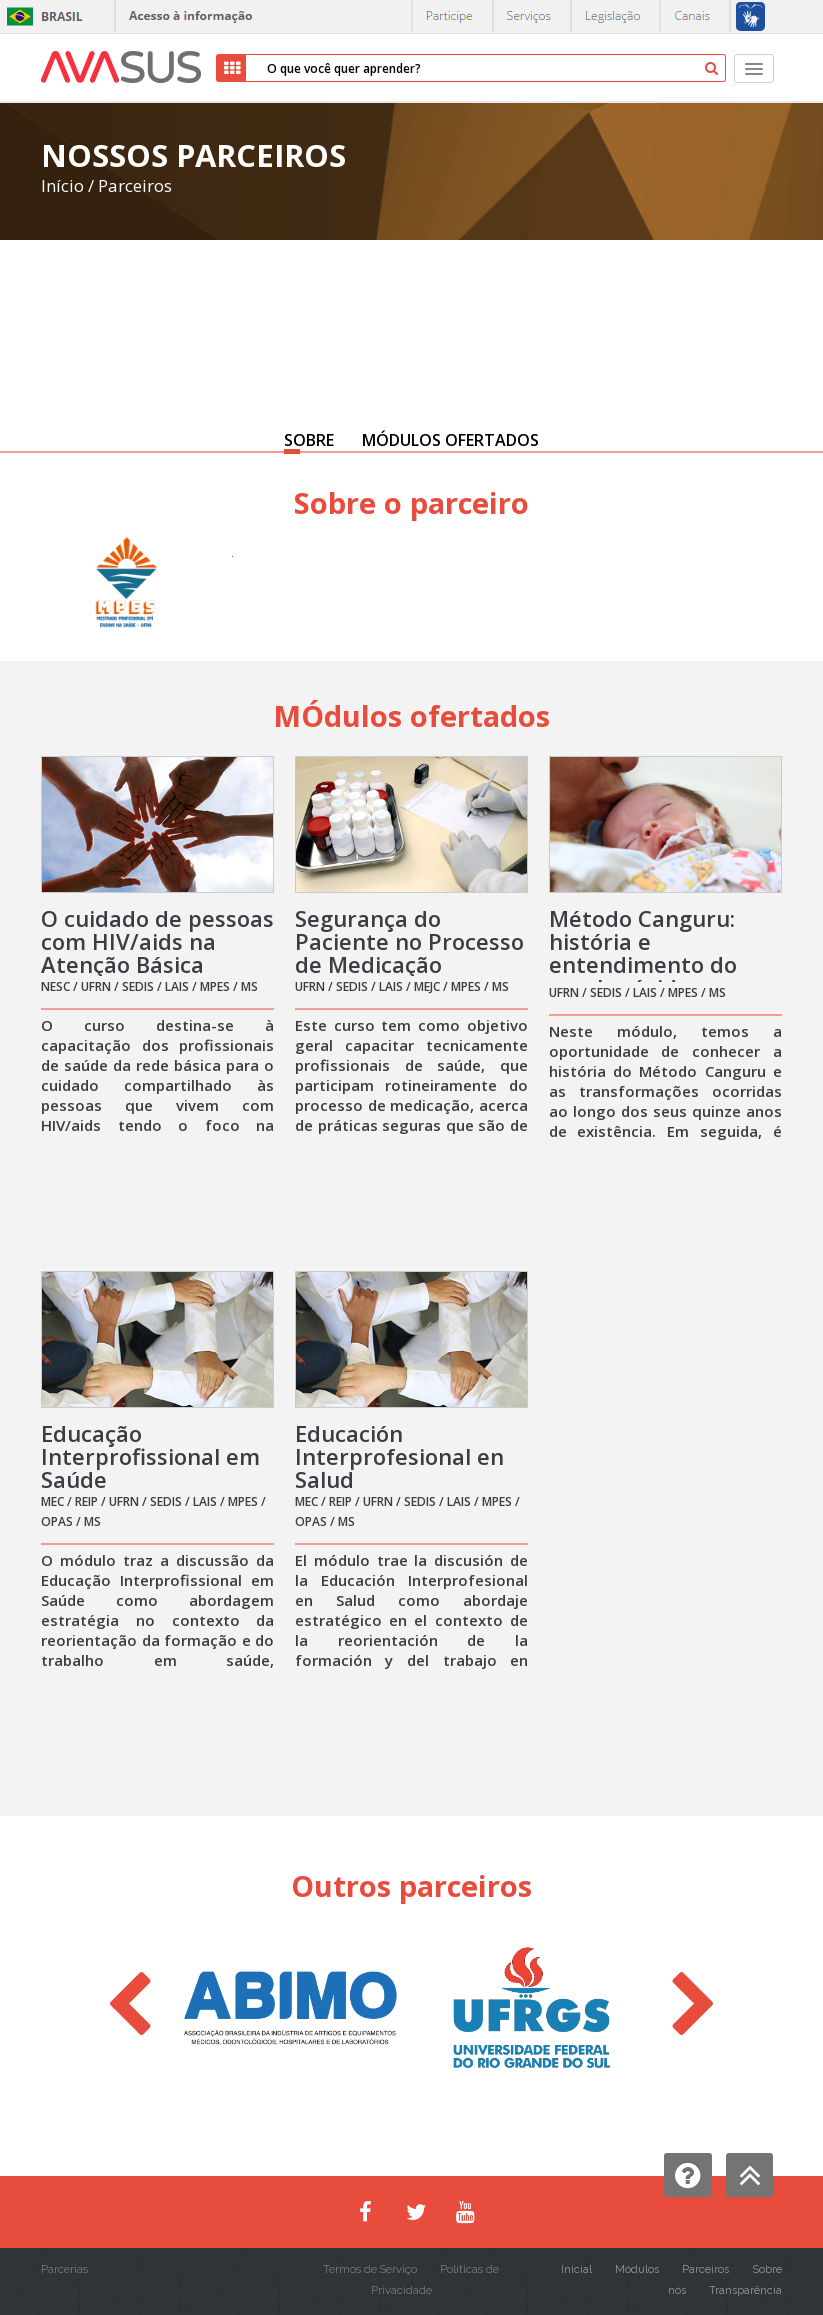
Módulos (637, 2269)
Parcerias (64, 2269)
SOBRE (309, 440)
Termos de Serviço (370, 2269)
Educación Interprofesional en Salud (399, 1456)
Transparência (745, 2290)
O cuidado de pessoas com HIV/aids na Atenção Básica (157, 941)
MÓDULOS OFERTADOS (450, 440)
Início (62, 185)
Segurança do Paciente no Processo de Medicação (409, 941)
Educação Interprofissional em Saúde (150, 1456)
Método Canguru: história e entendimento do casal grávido (643, 952)
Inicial (576, 2269)
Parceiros (135, 185)
